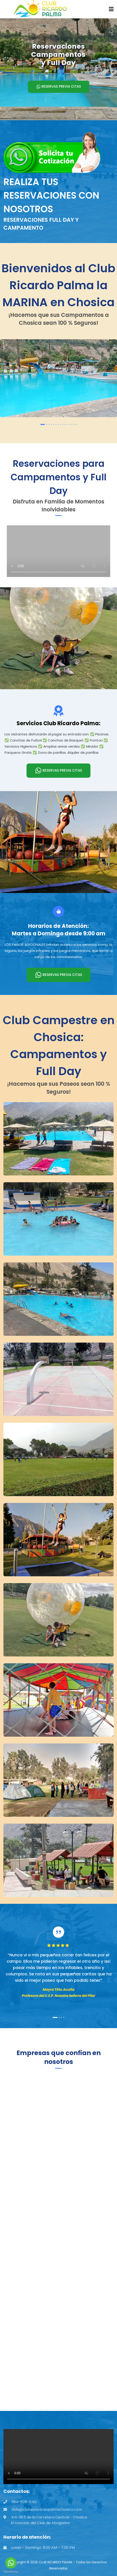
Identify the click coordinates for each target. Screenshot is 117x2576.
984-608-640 (19, 2502)
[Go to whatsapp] (11, 2563)
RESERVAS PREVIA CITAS (58, 87)
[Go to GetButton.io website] (11, 2571)
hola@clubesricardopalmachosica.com (42, 2509)
